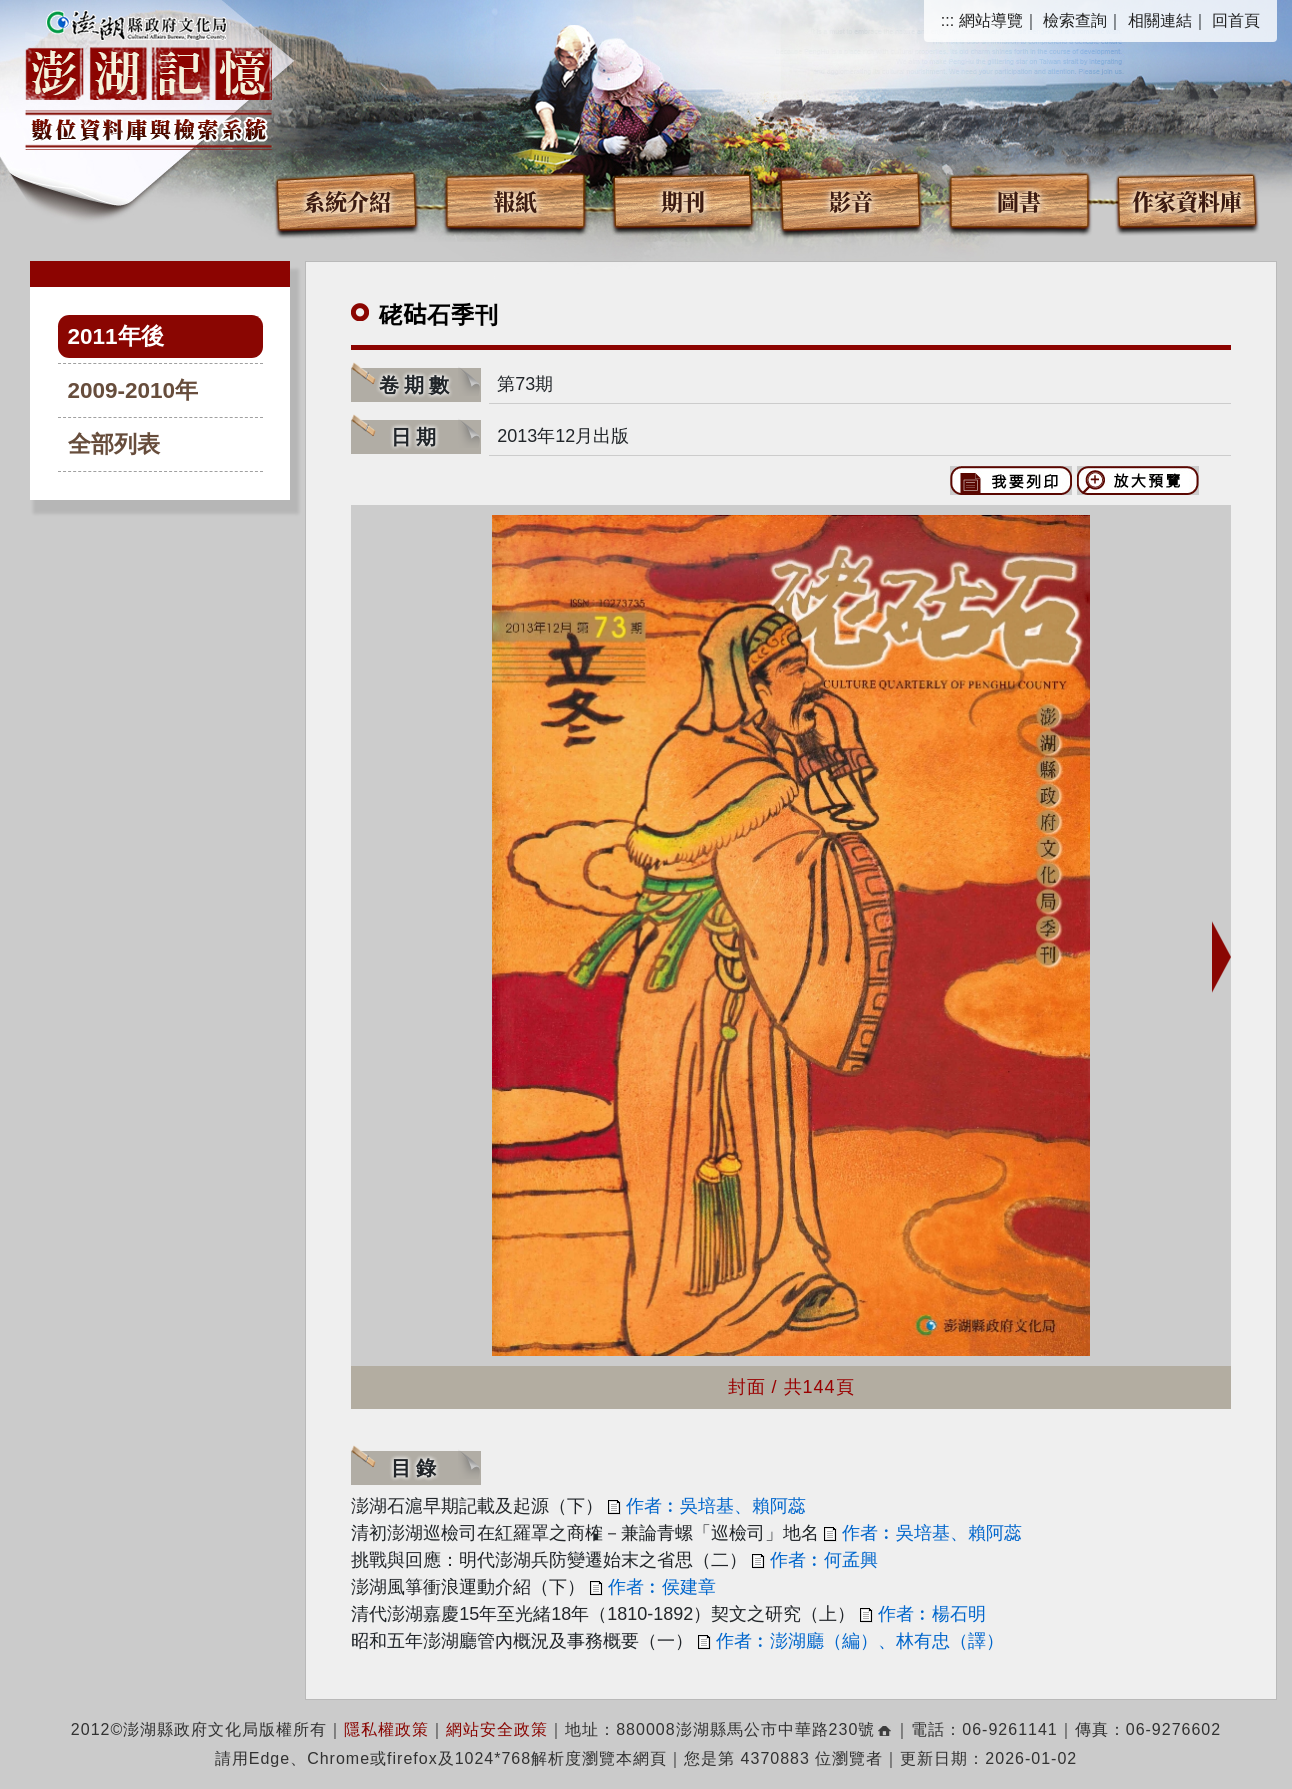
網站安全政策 (497, 1729)
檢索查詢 (1075, 20)
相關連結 (1160, 20)
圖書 (1019, 200)
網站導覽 (991, 20)
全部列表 (114, 444)
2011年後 (116, 336)
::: (947, 20)
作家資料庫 (1187, 200)
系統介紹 (347, 200)
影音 (851, 200)
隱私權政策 (386, 1729)
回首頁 (1236, 20)
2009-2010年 (133, 390)
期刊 (683, 200)
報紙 (515, 200)
